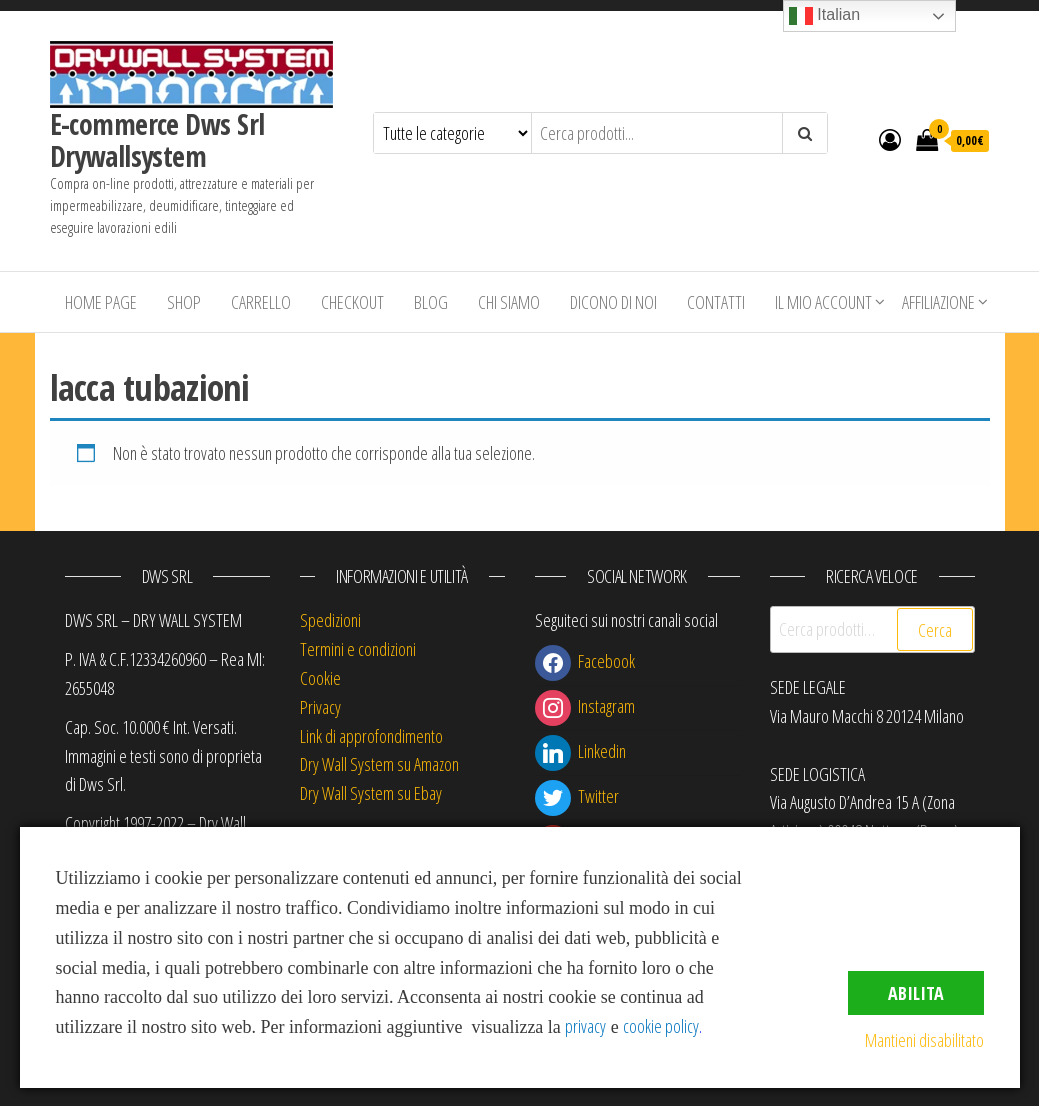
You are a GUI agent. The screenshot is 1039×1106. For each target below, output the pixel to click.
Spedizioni (330, 620)
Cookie (320, 678)
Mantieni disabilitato (924, 1040)
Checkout (352, 302)
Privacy (320, 707)
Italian (824, 16)
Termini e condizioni (358, 649)
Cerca (935, 630)
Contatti (716, 302)
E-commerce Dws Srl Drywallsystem (157, 140)
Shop (184, 302)
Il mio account (823, 302)
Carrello (261, 302)
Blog (431, 302)
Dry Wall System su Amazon (379, 764)
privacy (585, 1026)
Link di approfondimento (371, 736)
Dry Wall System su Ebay (371, 793)
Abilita (916, 993)
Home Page (101, 302)
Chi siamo (509, 302)
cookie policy (661, 1026)
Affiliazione (938, 302)
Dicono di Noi (613, 302)
